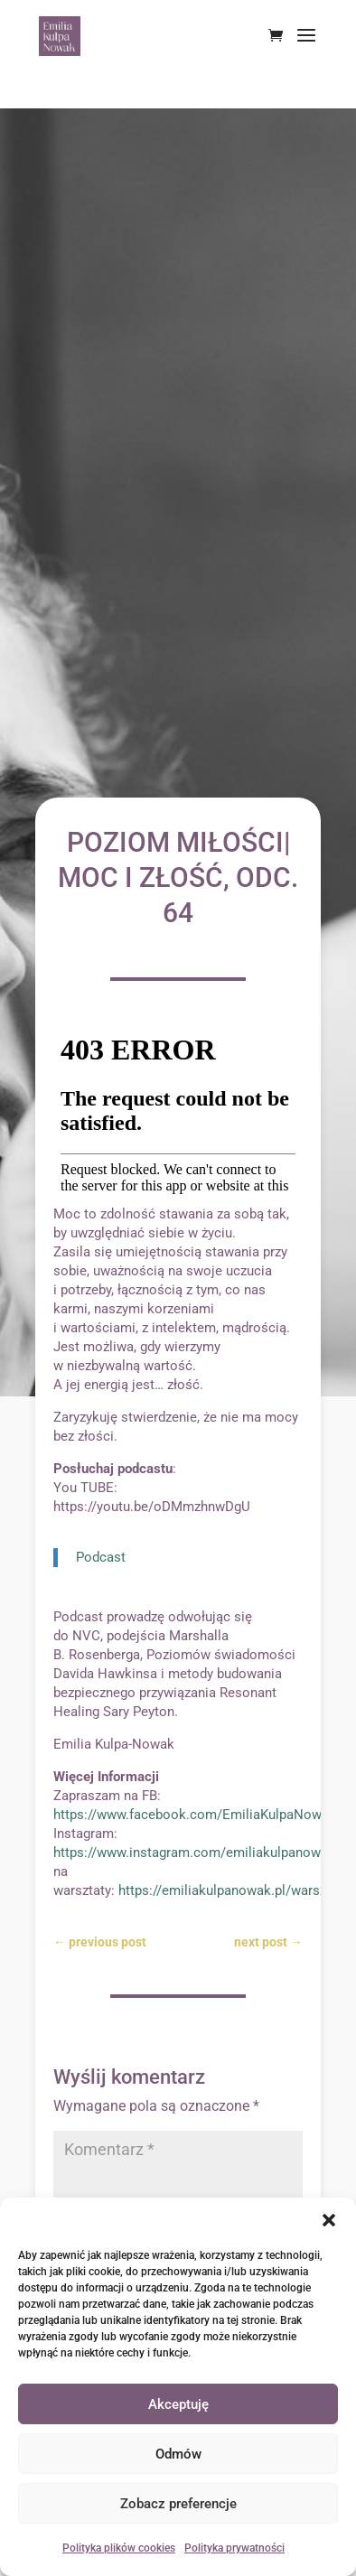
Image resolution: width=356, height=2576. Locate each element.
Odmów (178, 2454)
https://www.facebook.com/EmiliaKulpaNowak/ (197, 1814)
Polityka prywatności (234, 2548)
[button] (329, 2220)
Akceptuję (178, 2404)
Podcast (101, 1557)
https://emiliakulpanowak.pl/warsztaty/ (236, 1890)
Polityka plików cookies (118, 2548)
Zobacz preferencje (178, 2504)
